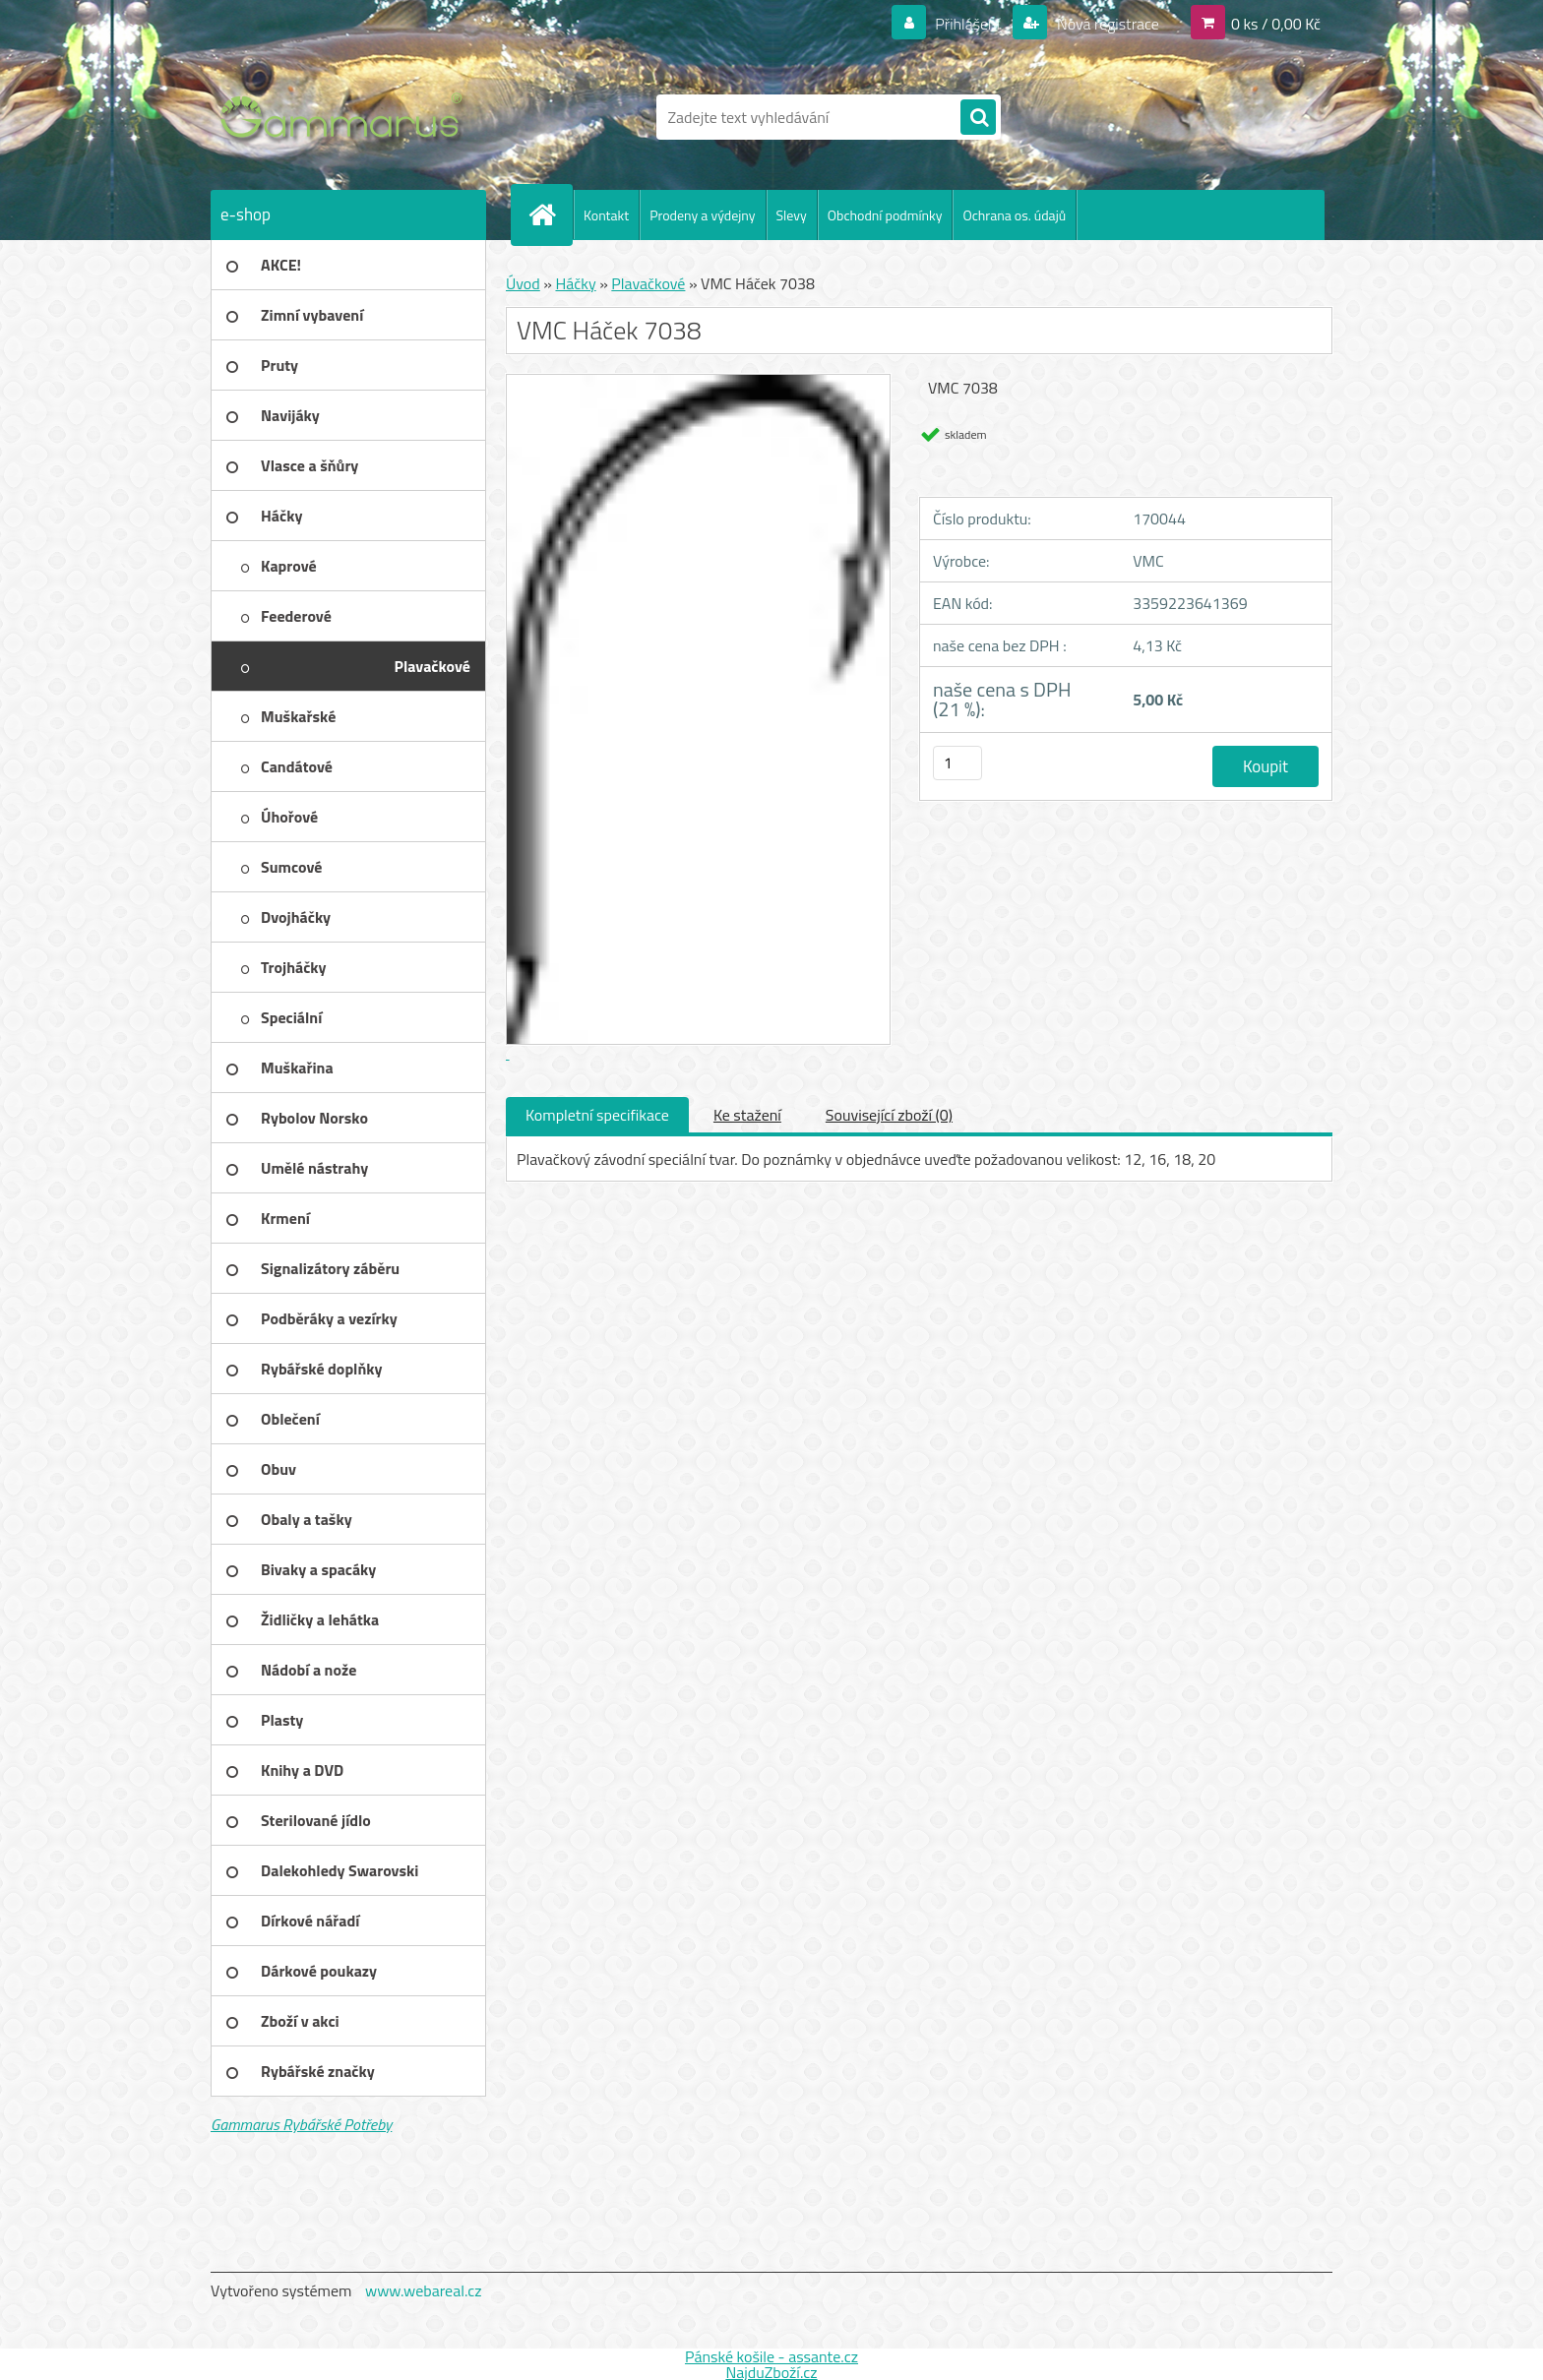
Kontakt (606, 215)
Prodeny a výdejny (702, 215)
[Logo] (346, 117)
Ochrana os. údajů (1014, 215)
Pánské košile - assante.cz (771, 2356)
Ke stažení (747, 1115)
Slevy (791, 215)
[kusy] (957, 763)
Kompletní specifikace (597, 1115)
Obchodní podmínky (885, 215)
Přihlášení (968, 23)
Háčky (575, 283)
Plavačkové (648, 283)
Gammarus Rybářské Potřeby (301, 2124)
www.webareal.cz (423, 2290)
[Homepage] (550, 214)
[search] (978, 118)
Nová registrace (1106, 23)
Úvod (523, 283)
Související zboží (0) (889, 1115)
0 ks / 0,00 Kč (1276, 23)
